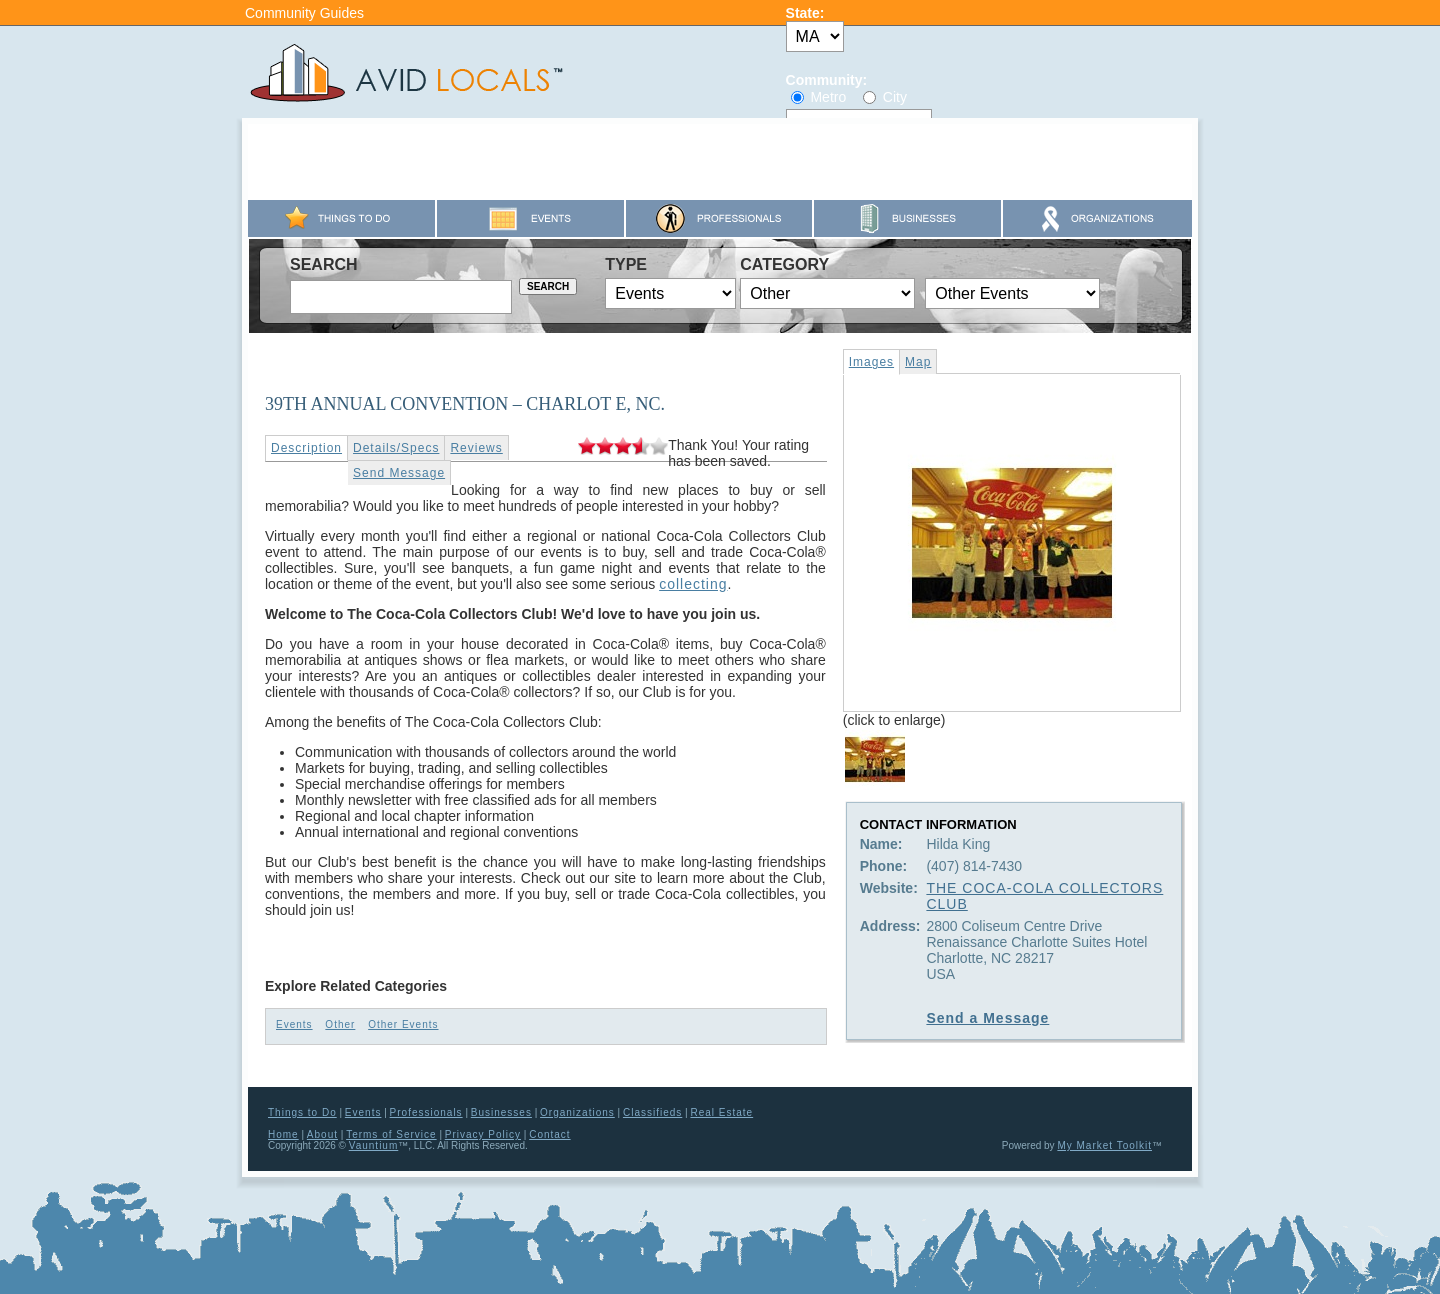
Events (294, 1024)
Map (918, 362)
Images (871, 362)
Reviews (476, 448)
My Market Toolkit (1104, 1145)
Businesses (501, 1112)
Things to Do (302, 1112)
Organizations (577, 1112)
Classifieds (652, 1112)
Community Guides (304, 13)
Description (306, 448)
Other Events (403, 1024)
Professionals (426, 1112)
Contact (549, 1134)
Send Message (399, 473)
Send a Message (987, 1018)
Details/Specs (396, 448)
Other (340, 1024)
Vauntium (374, 1145)
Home (283, 1134)
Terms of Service (391, 1134)
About (322, 1134)
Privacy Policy (483, 1134)
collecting (693, 584)
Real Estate (721, 1112)
